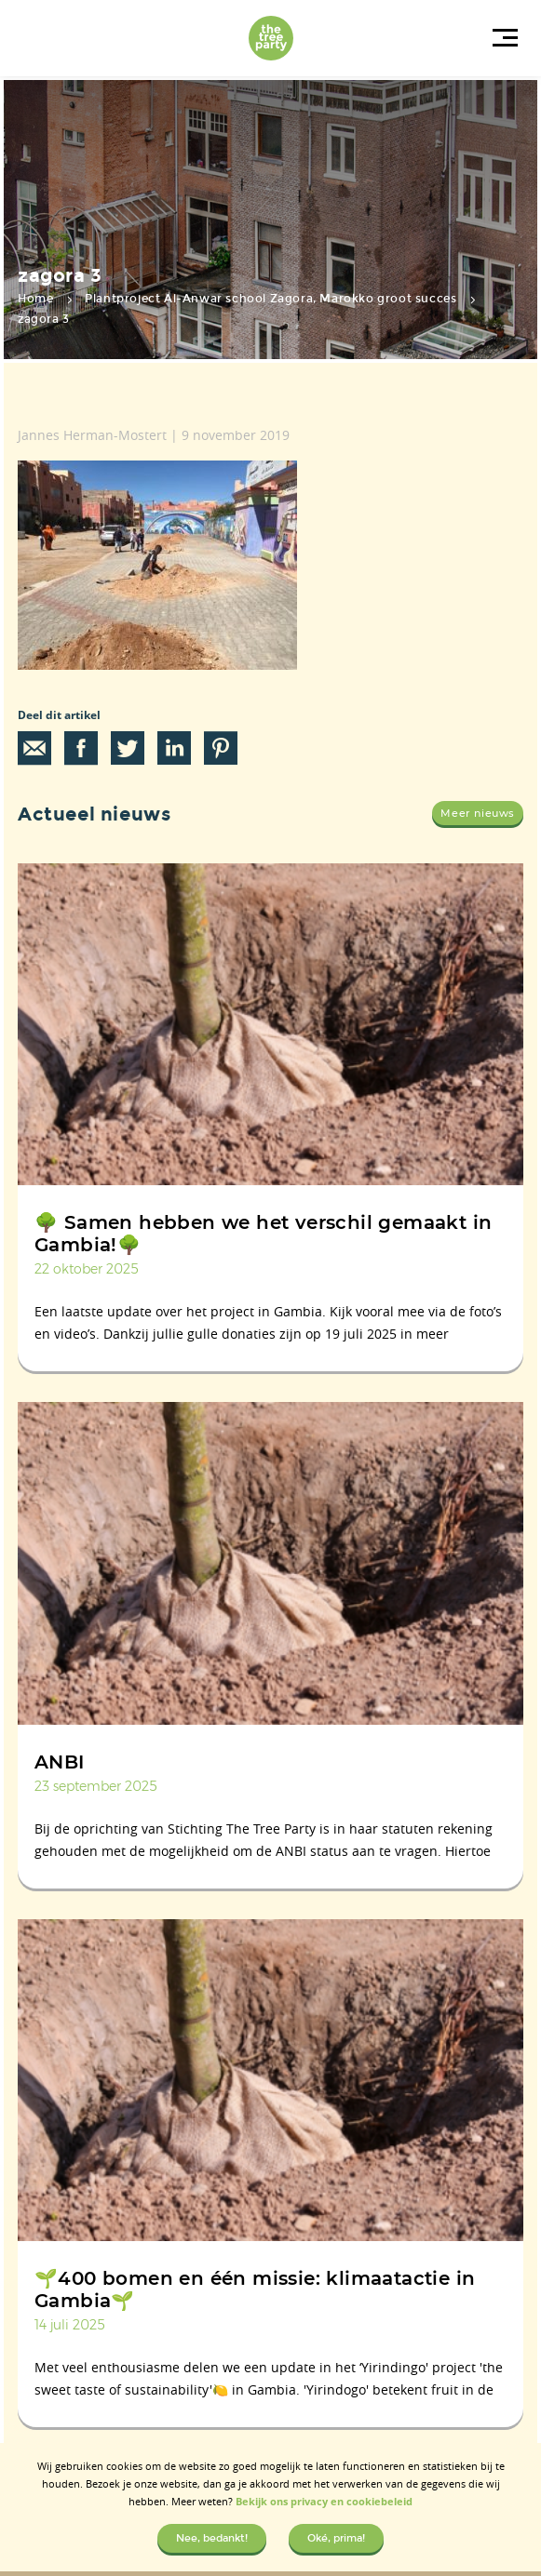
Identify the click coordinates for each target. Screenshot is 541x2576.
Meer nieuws (477, 813)
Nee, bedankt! (212, 2538)
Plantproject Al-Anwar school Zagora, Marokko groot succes (270, 298)
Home (35, 298)
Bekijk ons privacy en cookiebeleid (324, 2501)
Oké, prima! (336, 2538)
